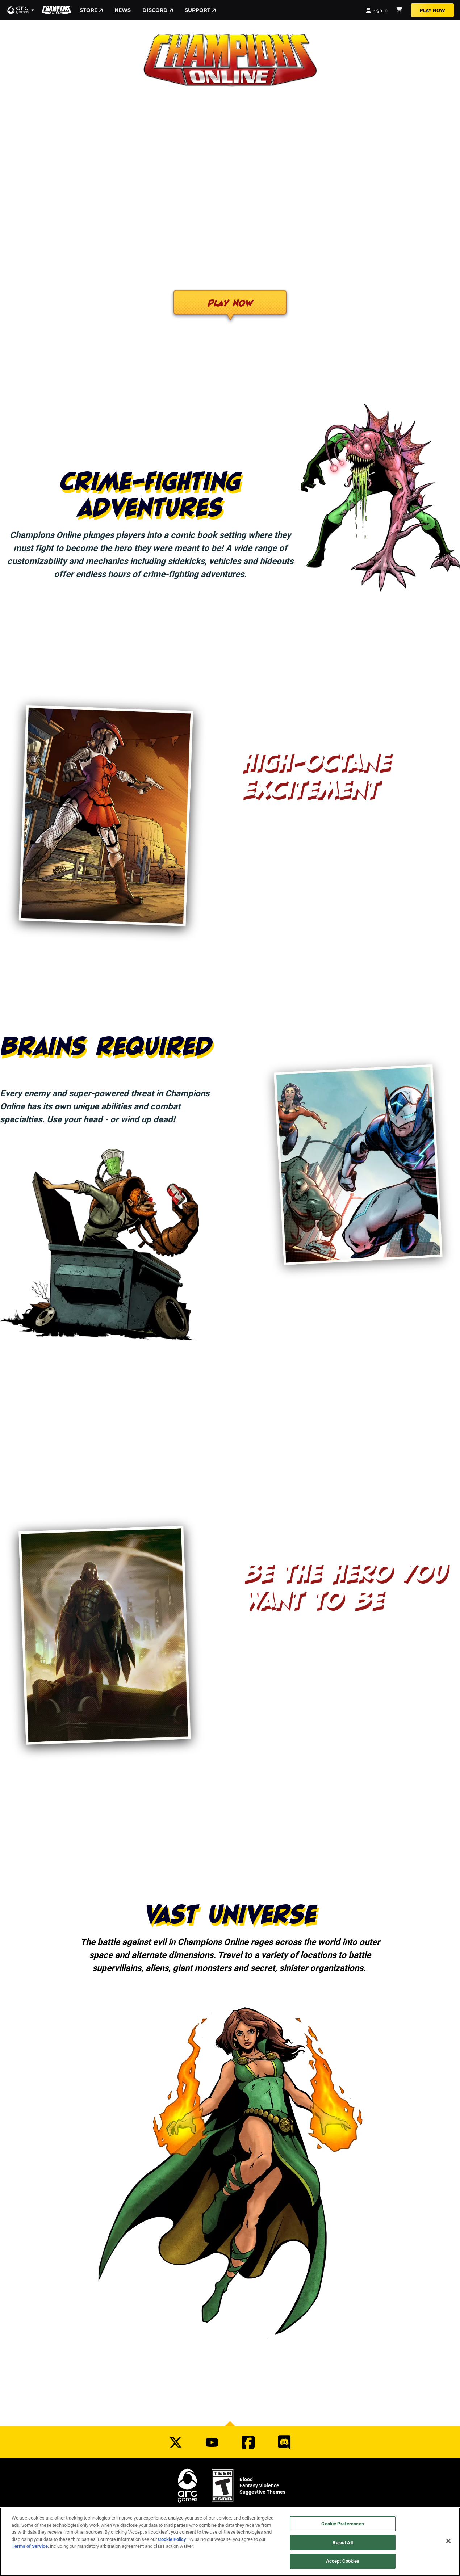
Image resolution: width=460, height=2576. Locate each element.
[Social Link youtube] (211, 2442)
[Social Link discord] (284, 2442)
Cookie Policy (172, 2539)
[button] (21, 10)
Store (91, 10)
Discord (157, 10)
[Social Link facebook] (248, 2442)
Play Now (432, 10)
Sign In (377, 10)
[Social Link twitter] (175, 2442)
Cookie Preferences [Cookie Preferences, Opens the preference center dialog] (342, 2523)
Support (200, 10)
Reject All (342, 2542)
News (122, 10)
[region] (230, 2541)
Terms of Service (30, 2546)
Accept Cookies (343, 2561)
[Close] (448, 2541)
